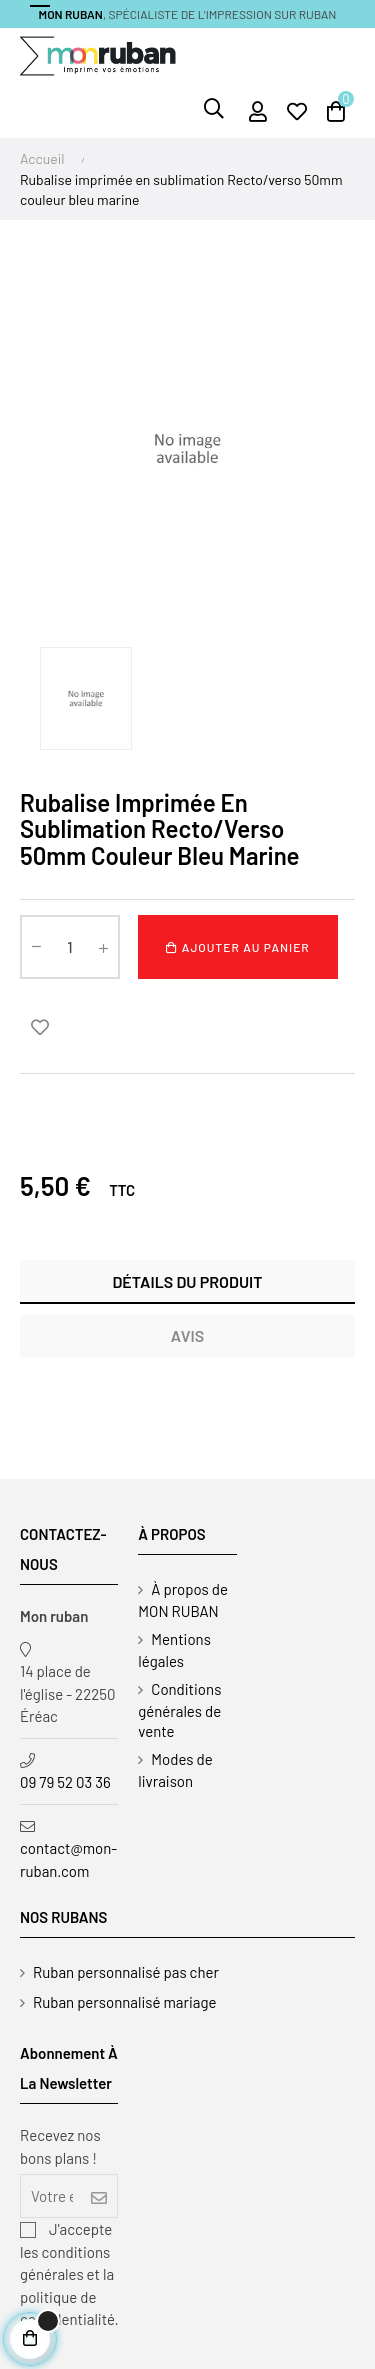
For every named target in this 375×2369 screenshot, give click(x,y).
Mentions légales (174, 1650)
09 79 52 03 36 (65, 1782)
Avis (187, 1335)
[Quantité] (70, 947)
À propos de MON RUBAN (183, 1600)
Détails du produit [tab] (187, 1281)
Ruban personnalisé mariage (125, 2002)
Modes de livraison (175, 1770)
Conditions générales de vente (179, 1710)
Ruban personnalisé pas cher (126, 1972)
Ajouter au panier (237, 947)
